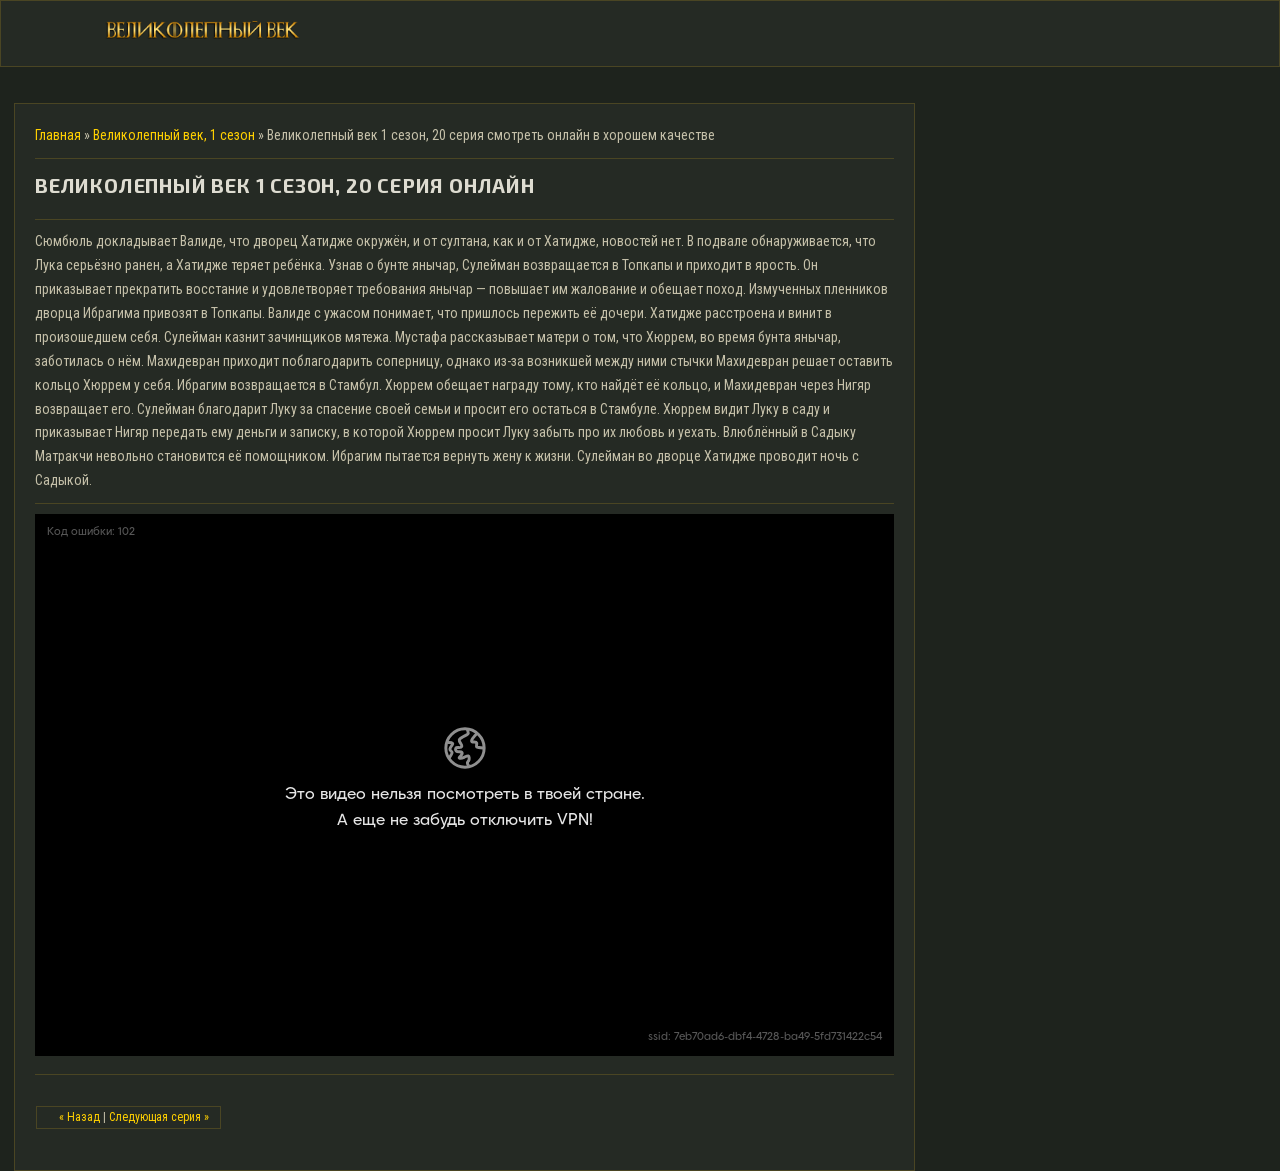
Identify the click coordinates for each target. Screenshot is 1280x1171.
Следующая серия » (159, 1117)
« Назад (79, 1117)
